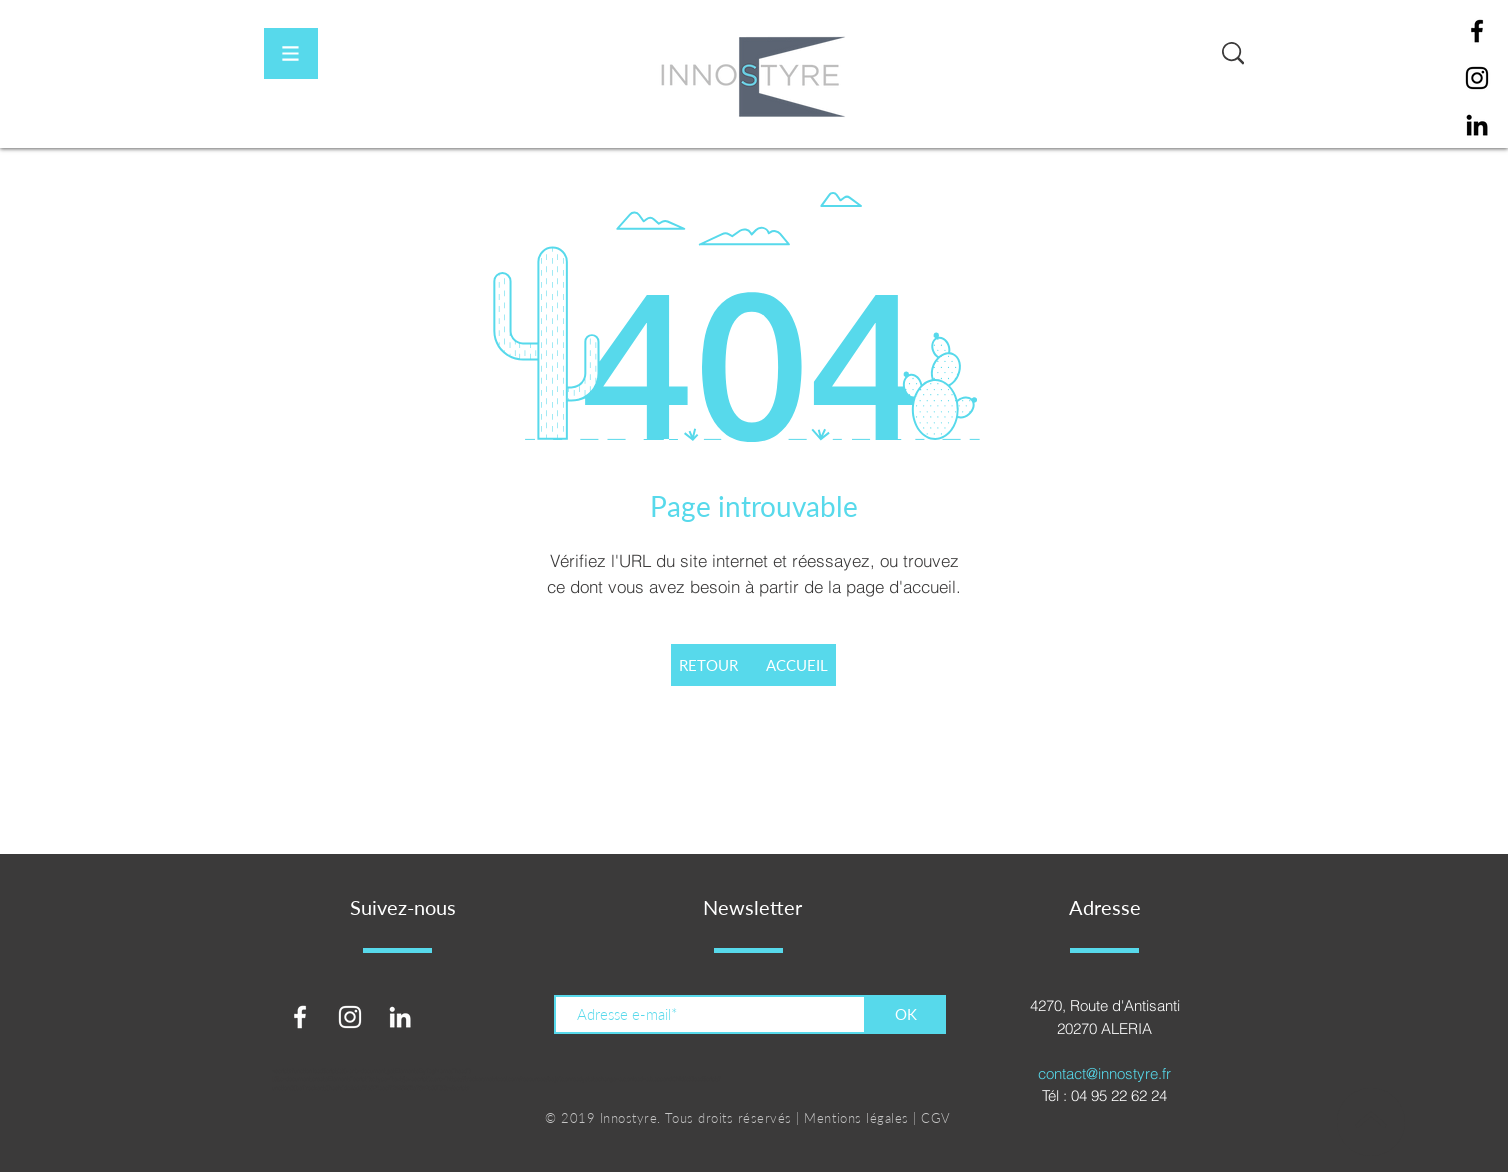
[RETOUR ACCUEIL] (753, 665)
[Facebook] (1477, 31)
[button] (291, 53)
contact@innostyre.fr (1104, 1073)
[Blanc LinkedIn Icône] (400, 1017)
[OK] (906, 1014)
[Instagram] (1477, 78)
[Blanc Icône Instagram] (350, 1017)
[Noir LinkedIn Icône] (1477, 125)
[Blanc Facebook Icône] (300, 1017)
